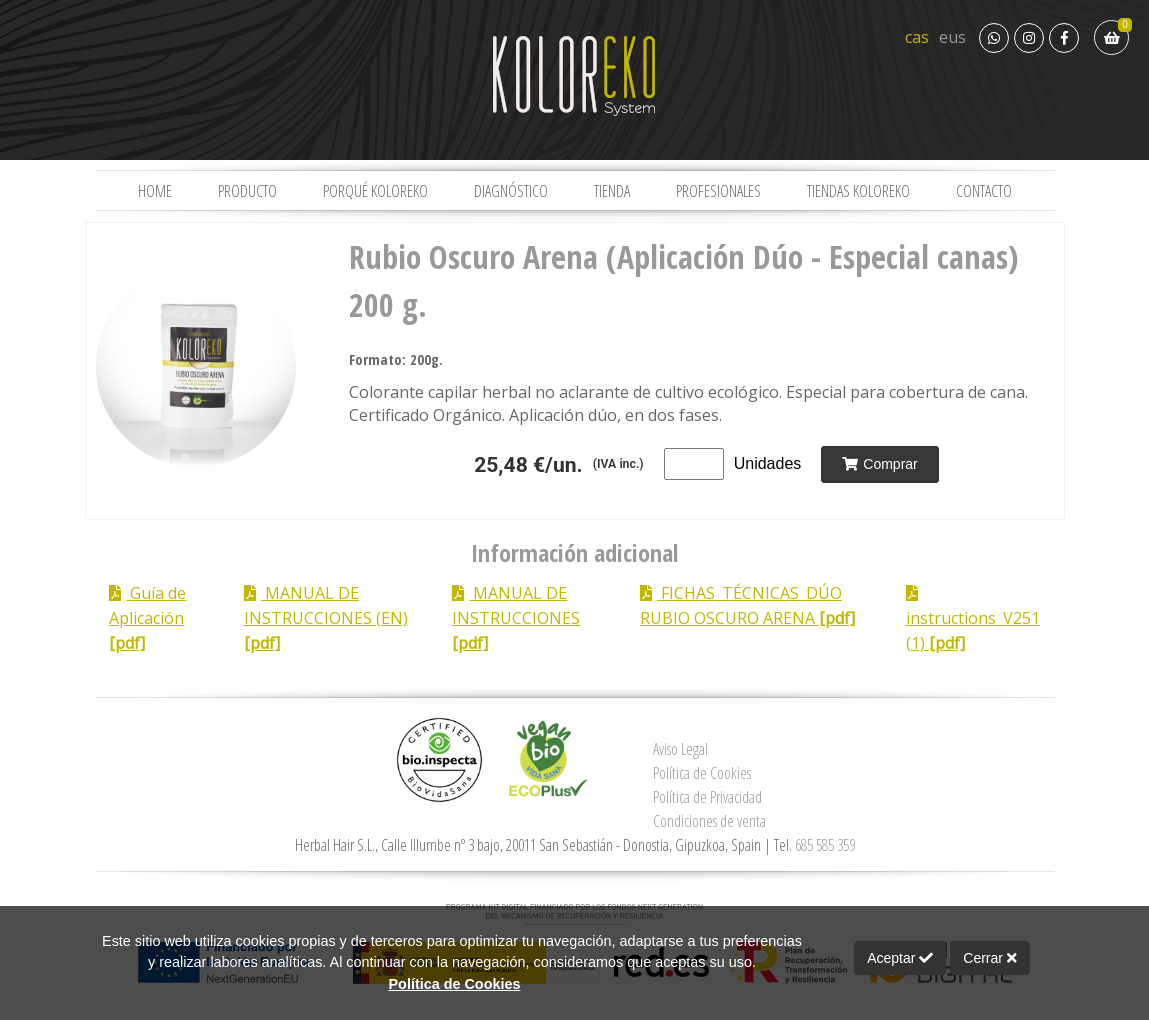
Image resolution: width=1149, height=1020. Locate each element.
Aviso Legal (680, 749)
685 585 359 (825, 845)
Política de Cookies (702, 773)
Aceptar (900, 958)
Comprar (879, 464)
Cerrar (990, 958)
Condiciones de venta (709, 821)
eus (952, 37)
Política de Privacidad (707, 797)
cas (917, 37)
